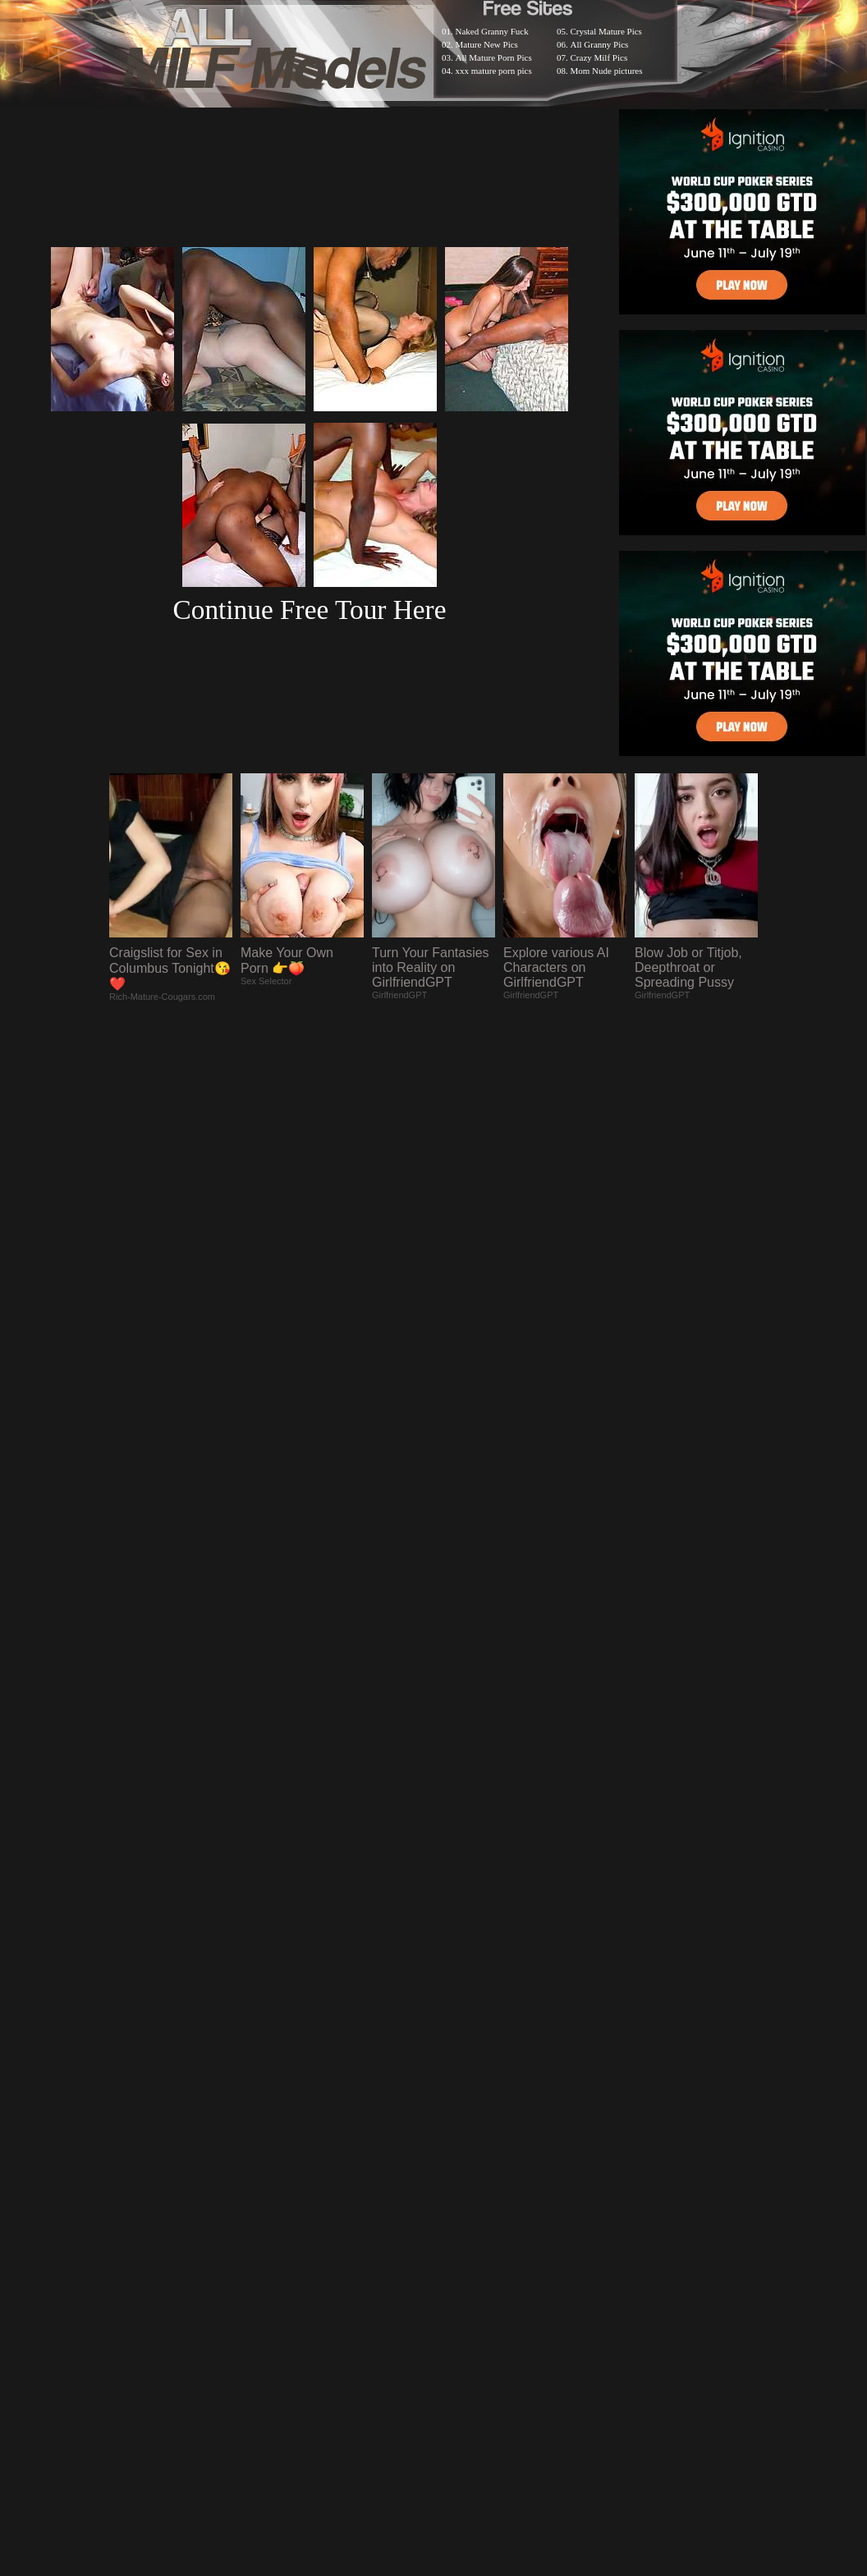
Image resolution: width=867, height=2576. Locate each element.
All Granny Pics (600, 44)
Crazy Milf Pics (599, 57)
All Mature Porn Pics (494, 57)
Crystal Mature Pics (606, 31)
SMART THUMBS (462, 2148)
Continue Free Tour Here (309, 609)
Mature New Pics (487, 44)
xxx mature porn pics (494, 71)
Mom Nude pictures (607, 71)
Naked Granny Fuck (492, 31)
